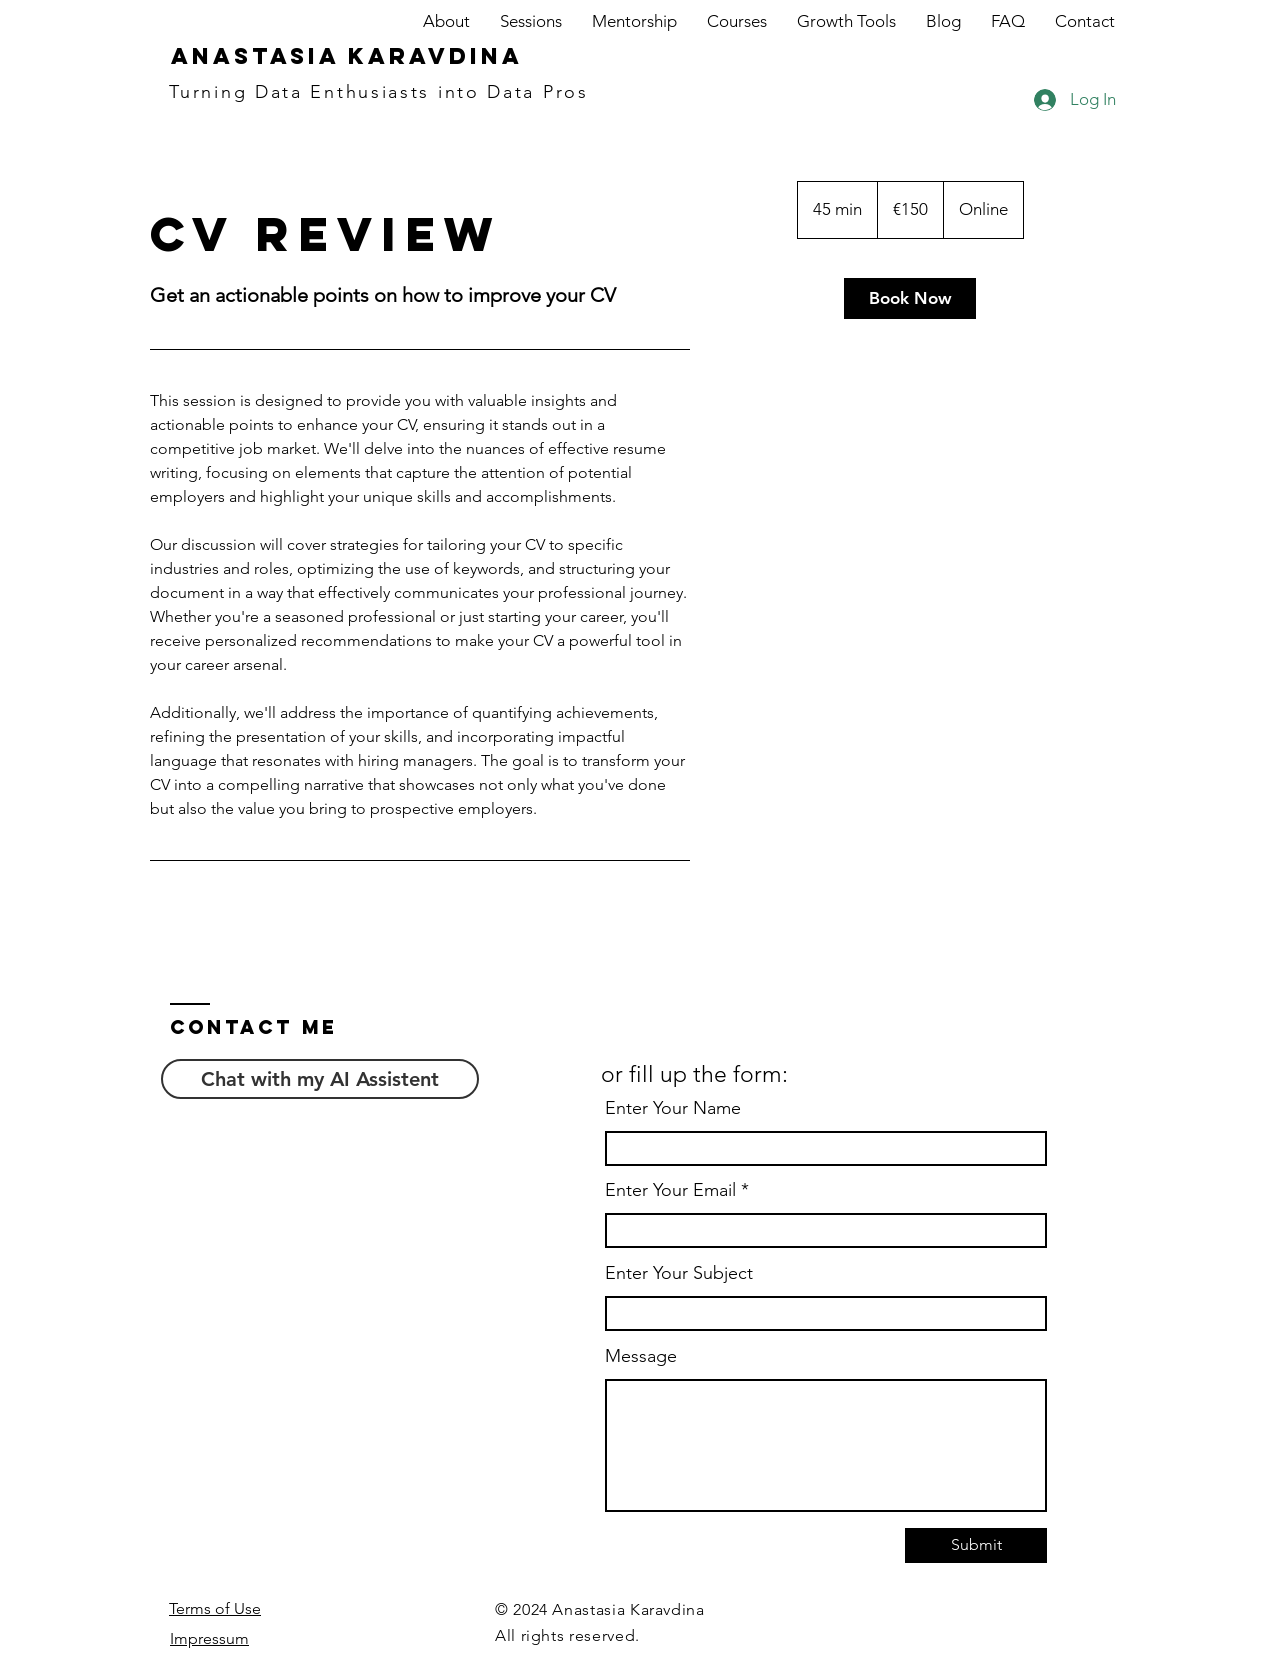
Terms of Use (215, 1608)
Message (641, 1356)
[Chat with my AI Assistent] (320, 1079)
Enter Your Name (673, 1108)
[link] (910, 298)
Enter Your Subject (679, 1273)
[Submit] (976, 1545)
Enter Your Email (670, 1190)
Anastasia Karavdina (347, 56)
